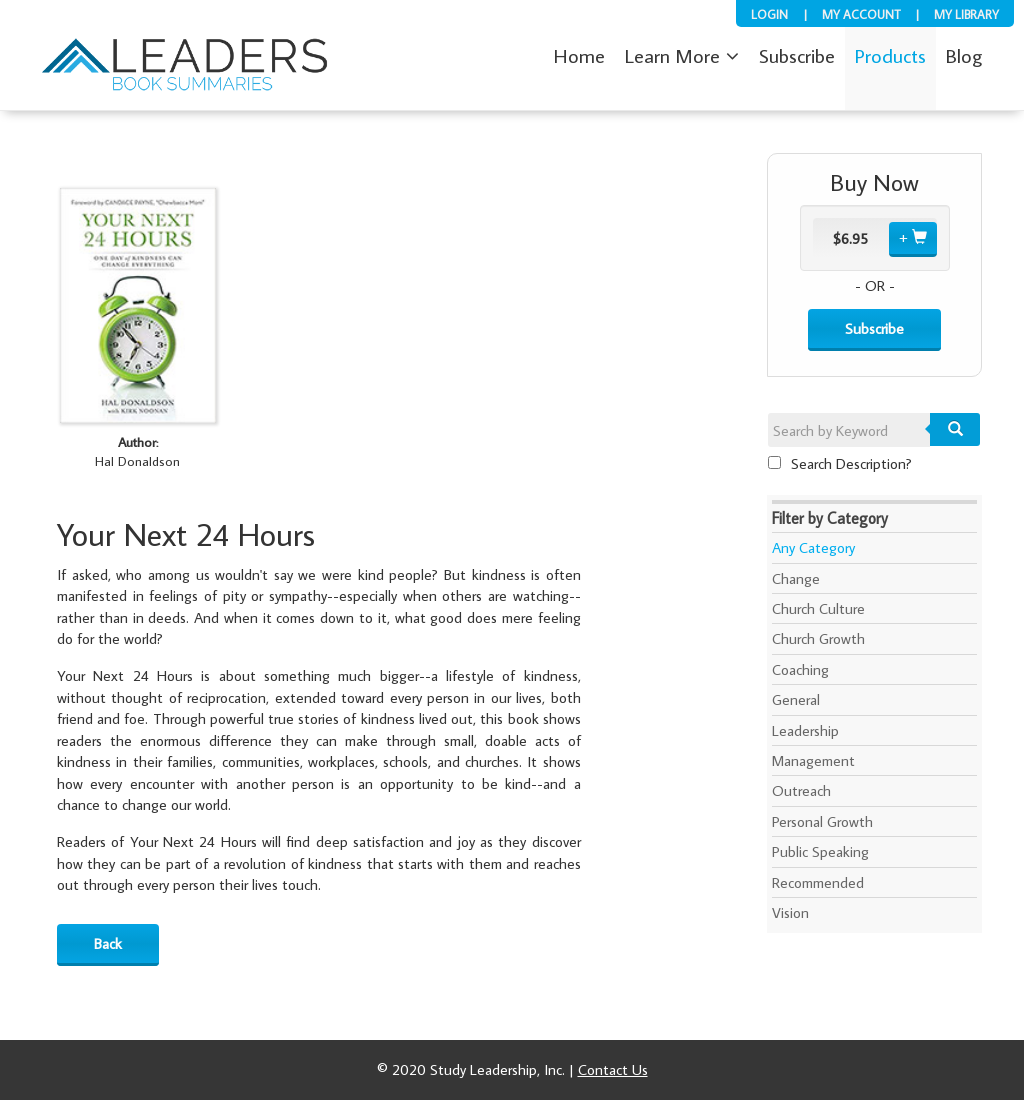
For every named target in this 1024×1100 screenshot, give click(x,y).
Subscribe (874, 328)
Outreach (801, 790)
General (796, 699)
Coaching (800, 669)
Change (796, 578)
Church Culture (818, 608)
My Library (966, 14)
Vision (790, 912)
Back (108, 943)
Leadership (805, 730)
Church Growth (818, 638)
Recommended (818, 882)
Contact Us (613, 1069)
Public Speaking (820, 851)
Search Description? (840, 463)
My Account (861, 14)
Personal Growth (822, 821)
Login (769, 14)
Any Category (813, 547)
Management (813, 760)
